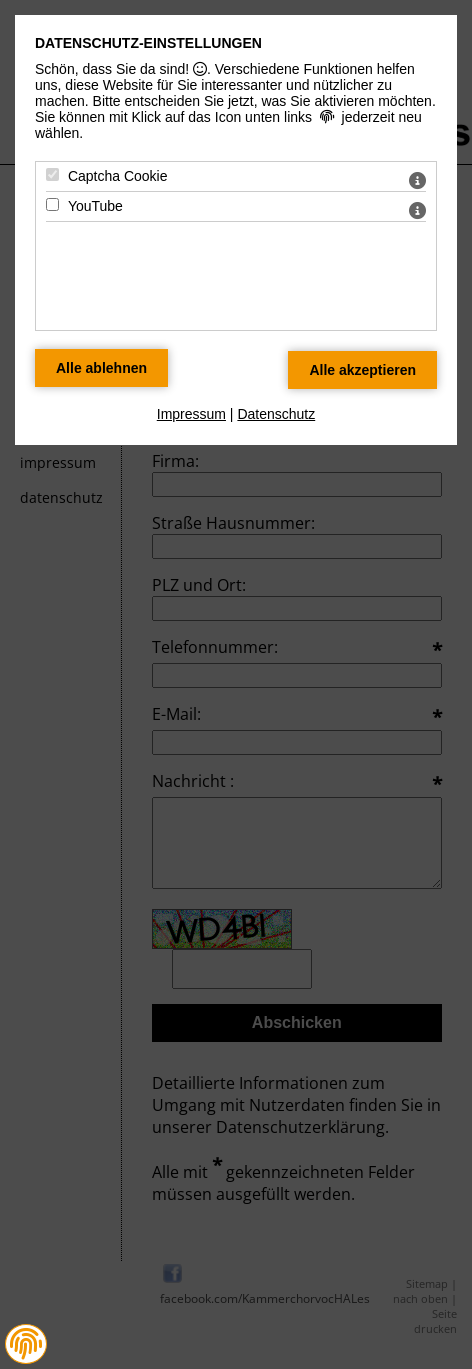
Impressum (191, 414)
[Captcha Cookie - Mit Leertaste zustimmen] (52, 174)
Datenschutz (276, 414)
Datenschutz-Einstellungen (148, 43)
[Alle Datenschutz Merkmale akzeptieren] (362, 370)
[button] (26, 1344)
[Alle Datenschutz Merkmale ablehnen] (101, 368)
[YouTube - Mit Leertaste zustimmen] (52, 204)
